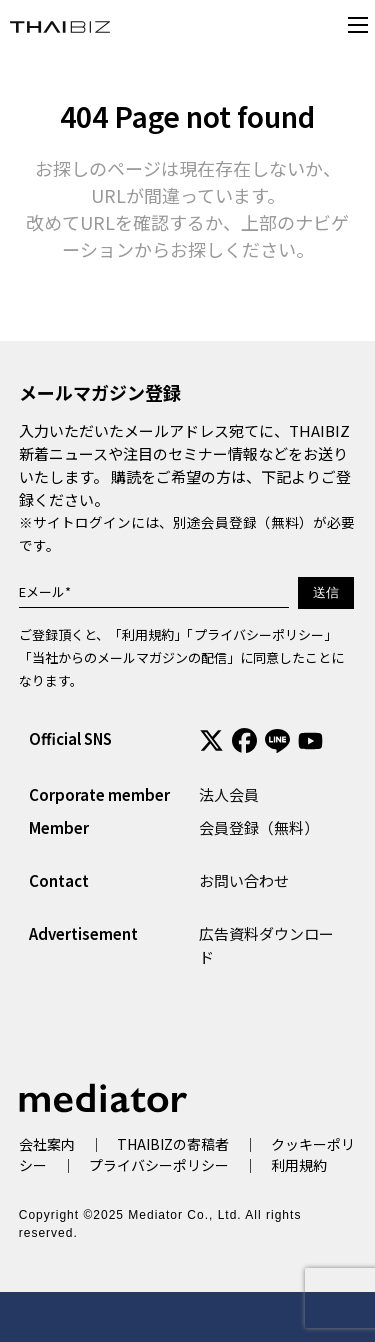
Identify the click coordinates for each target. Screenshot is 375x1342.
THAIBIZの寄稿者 (173, 1144)
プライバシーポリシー (259, 634)
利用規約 (148, 634)
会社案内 (47, 1144)
